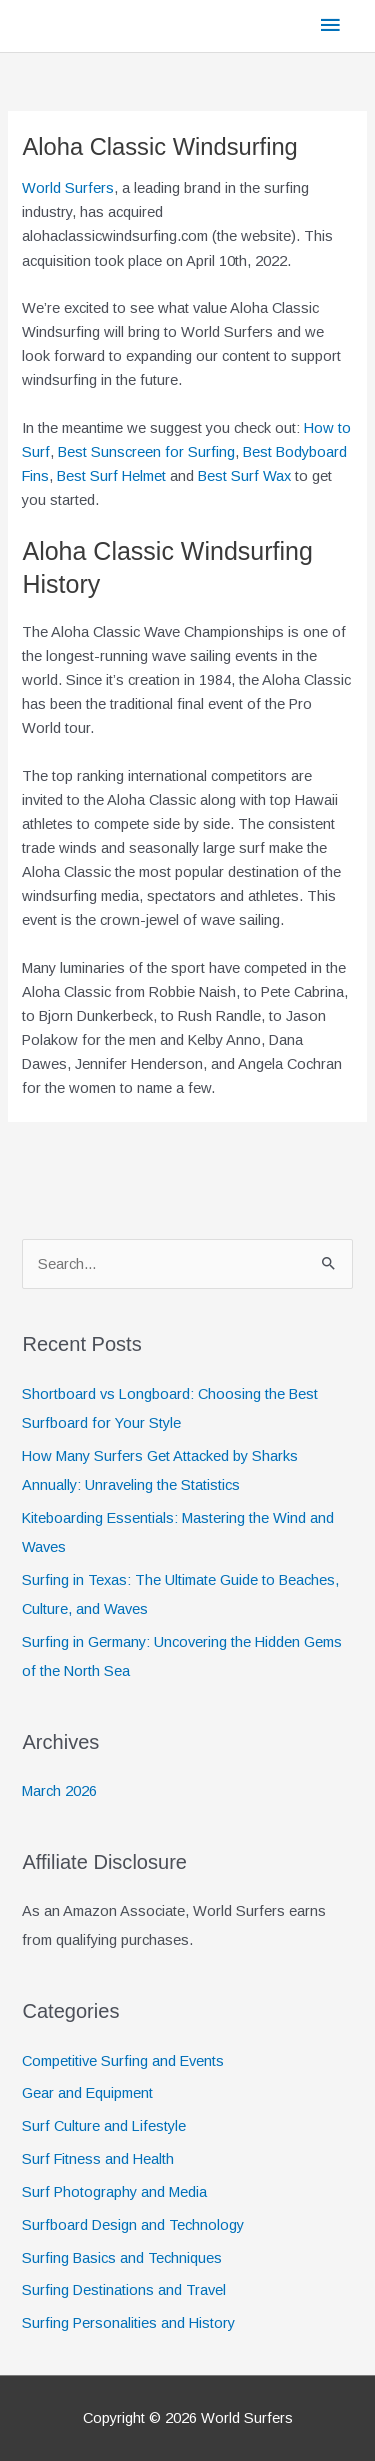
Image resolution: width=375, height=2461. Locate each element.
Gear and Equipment (87, 2093)
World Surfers (68, 188)
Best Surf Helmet (111, 476)
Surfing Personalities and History (128, 2323)
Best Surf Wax (244, 476)
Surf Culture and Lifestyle (104, 2126)
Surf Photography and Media (114, 2192)
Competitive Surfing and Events (123, 2061)
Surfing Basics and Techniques (122, 2258)
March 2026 (59, 1791)
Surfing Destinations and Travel (124, 2290)
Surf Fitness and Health (98, 2159)
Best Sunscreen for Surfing (146, 452)
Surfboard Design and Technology (133, 2225)
